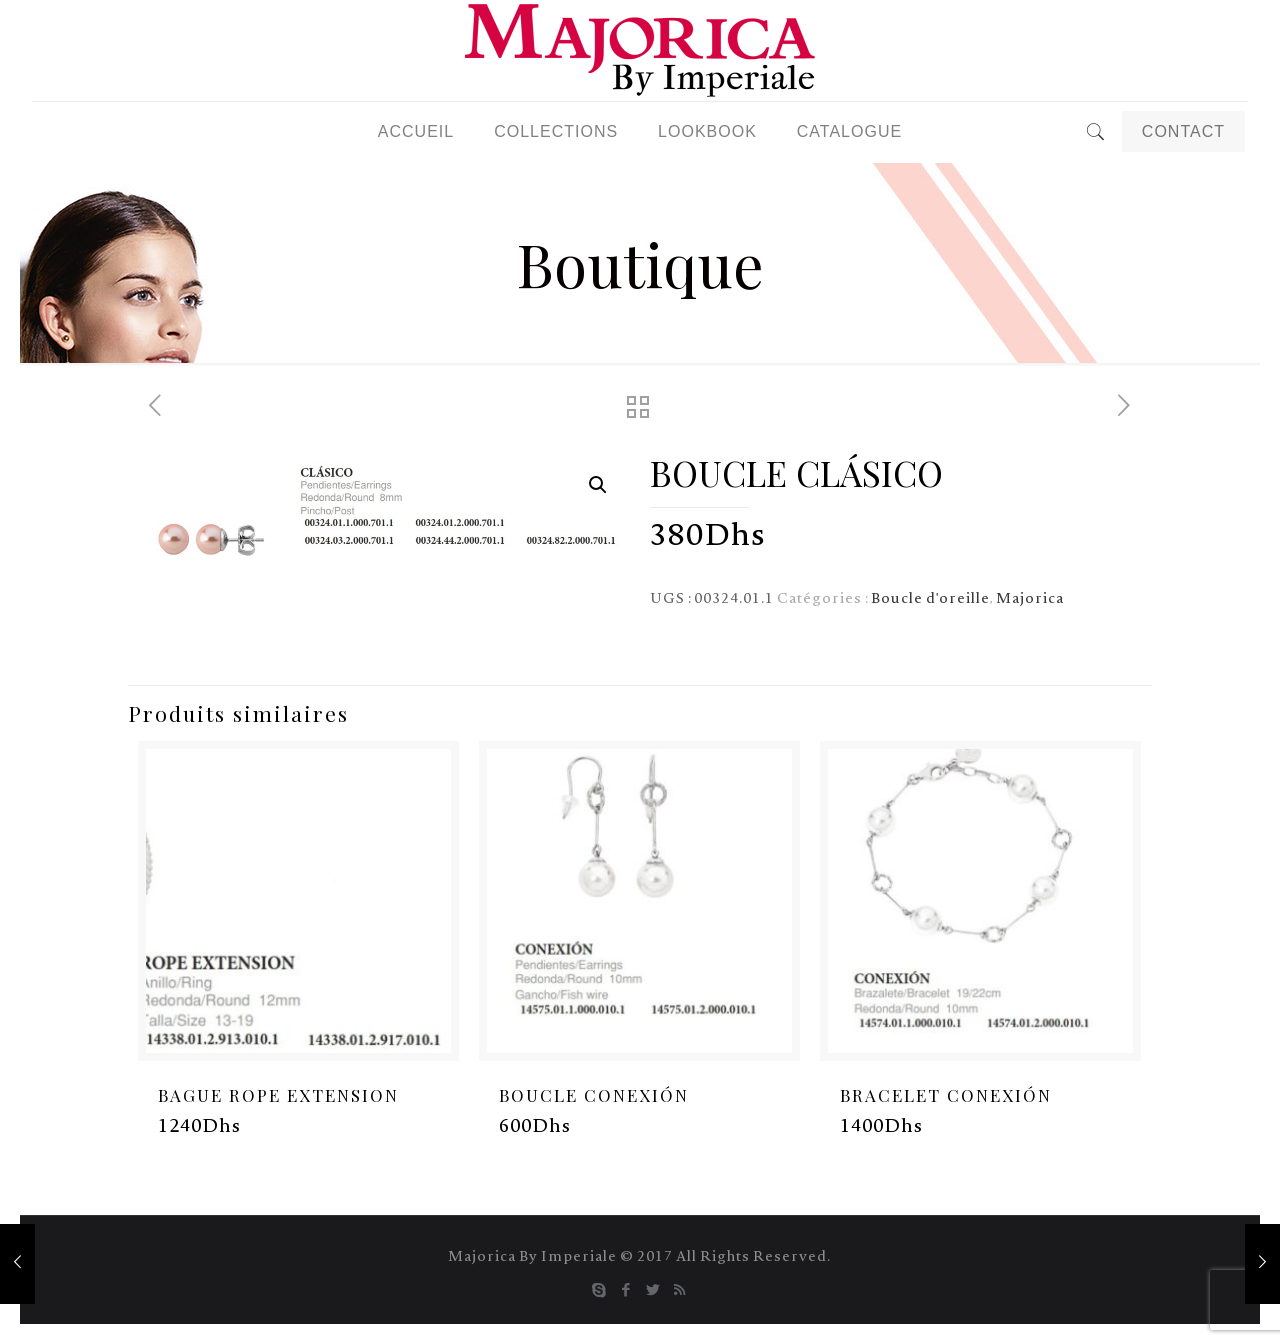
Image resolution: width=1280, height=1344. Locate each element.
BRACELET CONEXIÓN (946, 1095)
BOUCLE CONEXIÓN (594, 1095)
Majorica (1030, 600)
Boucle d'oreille (930, 600)
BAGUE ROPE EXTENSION (278, 1095)
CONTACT (1183, 131)
